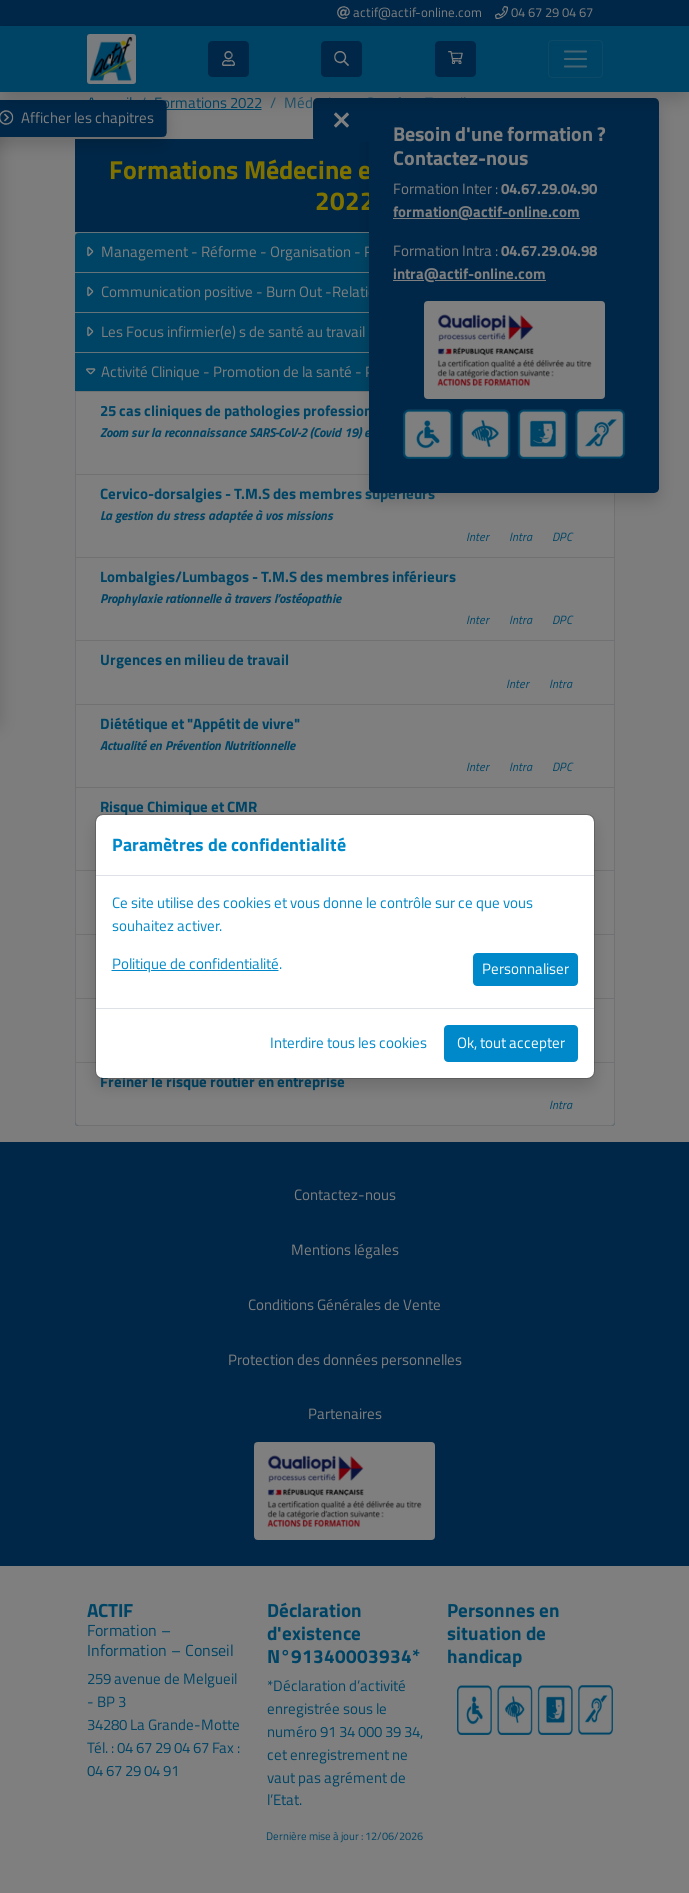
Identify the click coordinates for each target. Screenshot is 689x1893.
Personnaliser (525, 968)
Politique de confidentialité (195, 963)
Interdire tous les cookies (348, 1042)
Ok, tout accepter (511, 1042)
